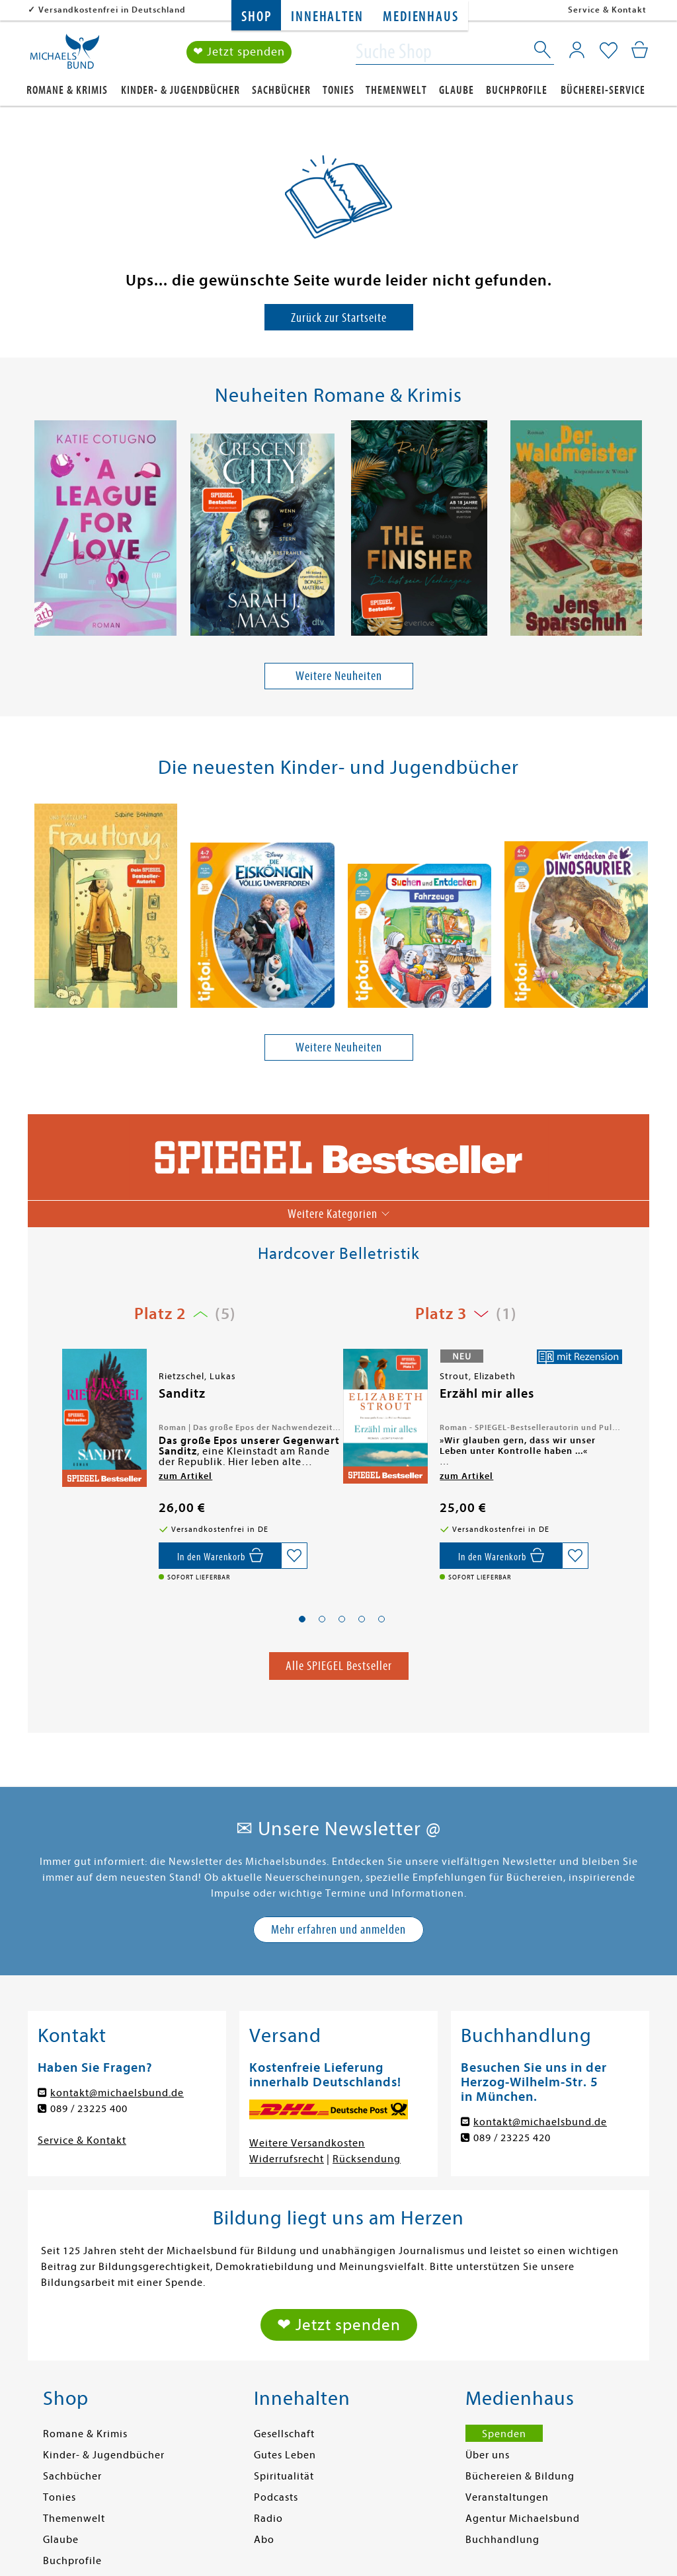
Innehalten (327, 17)
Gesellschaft (284, 2434)
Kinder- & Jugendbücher (180, 90)
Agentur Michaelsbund (522, 2518)
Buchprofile (516, 90)
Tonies (338, 90)
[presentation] (35, 531)
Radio (268, 2518)
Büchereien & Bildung (520, 2476)
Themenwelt (396, 90)
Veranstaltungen (507, 2497)
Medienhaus (420, 17)
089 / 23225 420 (512, 2138)
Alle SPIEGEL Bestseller (339, 1665)
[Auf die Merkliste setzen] (294, 1555)
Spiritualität (284, 2476)
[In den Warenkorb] (501, 1555)
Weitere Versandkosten (307, 2143)
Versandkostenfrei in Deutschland (112, 10)
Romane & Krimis (67, 90)
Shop (256, 17)
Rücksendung (367, 2159)
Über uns (487, 2455)
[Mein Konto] (576, 49)
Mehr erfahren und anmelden (338, 1929)
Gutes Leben (285, 2455)
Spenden (504, 2434)
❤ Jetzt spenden (239, 52)
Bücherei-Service (603, 90)
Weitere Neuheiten (339, 675)
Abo (264, 2540)
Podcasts (276, 2497)
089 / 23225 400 (89, 2109)
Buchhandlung (502, 2540)
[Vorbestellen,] (220, 1555)
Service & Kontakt (607, 10)
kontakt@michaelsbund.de (117, 2093)
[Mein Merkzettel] (608, 51)
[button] (302, 1619)
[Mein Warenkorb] (639, 49)
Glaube (456, 90)
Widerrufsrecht (286, 2159)
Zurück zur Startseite (339, 317)
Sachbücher (281, 90)
